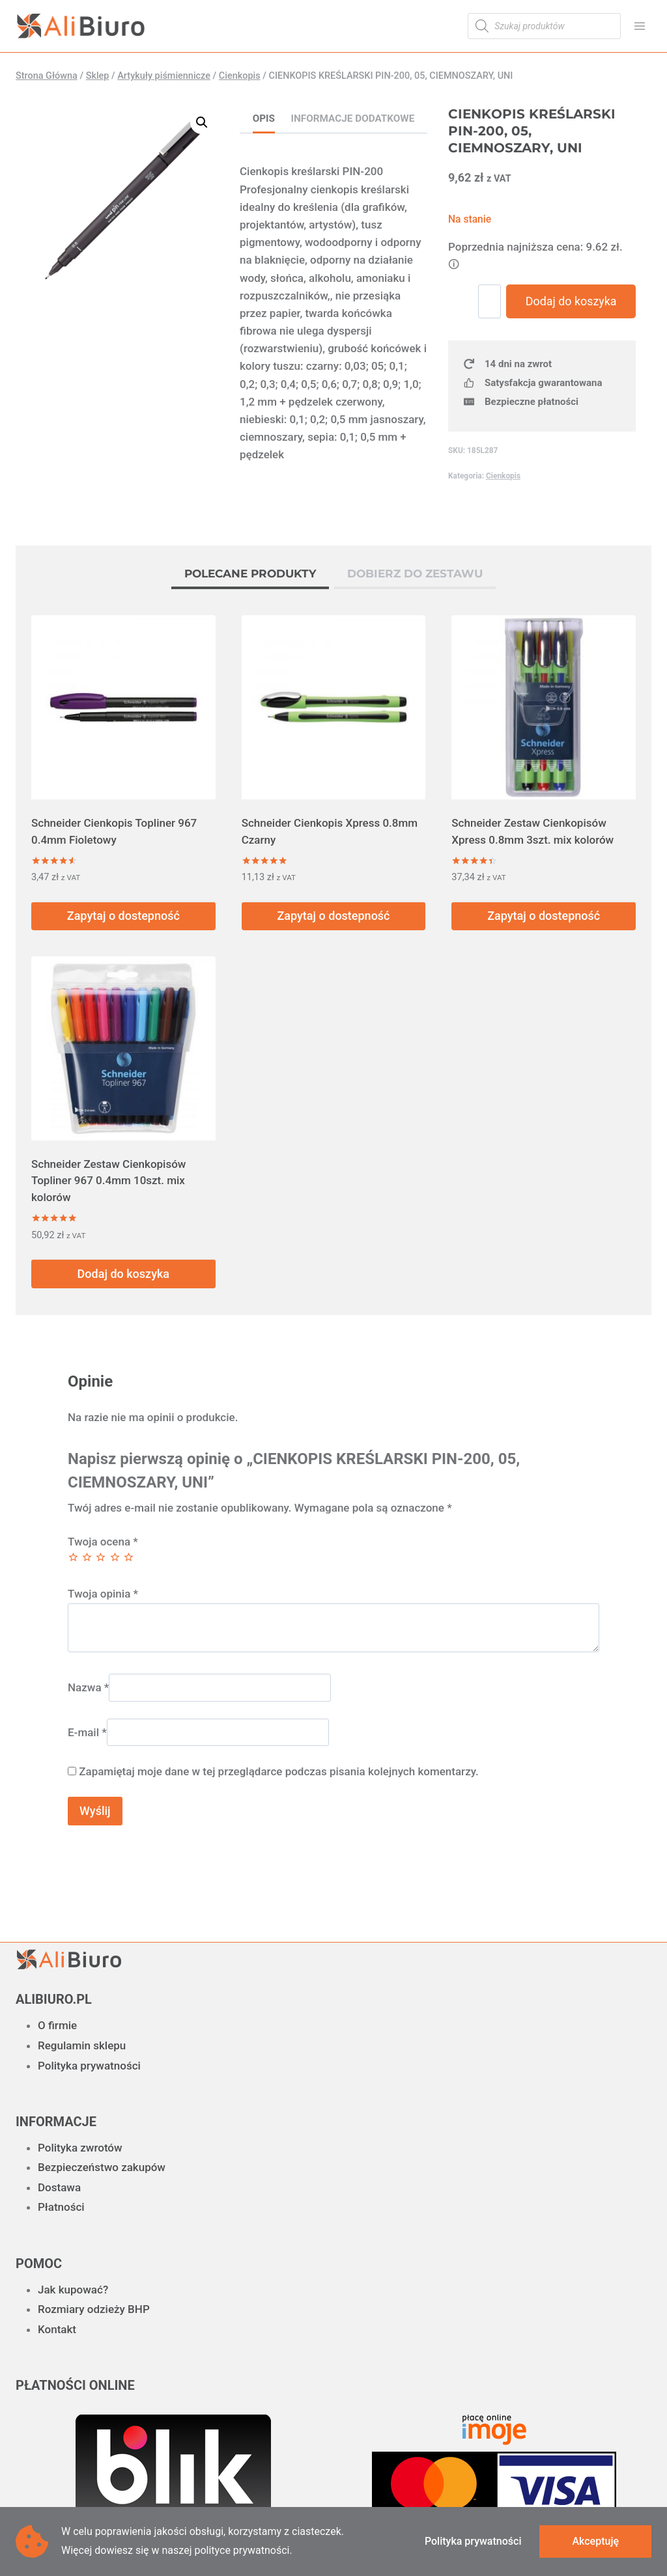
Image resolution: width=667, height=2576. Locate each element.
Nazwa (88, 1687)
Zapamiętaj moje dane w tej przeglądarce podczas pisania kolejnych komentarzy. (278, 1771)
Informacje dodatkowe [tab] (353, 118)
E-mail (87, 1731)
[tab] (250, 575)
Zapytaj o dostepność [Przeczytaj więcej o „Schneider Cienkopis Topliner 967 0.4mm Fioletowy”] (123, 915)
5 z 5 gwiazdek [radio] (128, 1556)
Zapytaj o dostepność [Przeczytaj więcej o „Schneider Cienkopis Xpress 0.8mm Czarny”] (333, 915)
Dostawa (59, 2187)
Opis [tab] (264, 118)
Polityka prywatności (89, 2065)
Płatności (61, 2206)
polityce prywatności (241, 2550)
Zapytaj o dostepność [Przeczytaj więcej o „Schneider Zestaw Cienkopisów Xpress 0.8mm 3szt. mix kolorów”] (543, 915)
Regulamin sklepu (82, 2045)
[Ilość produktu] (497, 301)
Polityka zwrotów (80, 2147)
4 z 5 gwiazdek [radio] (115, 1556)
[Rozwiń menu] (639, 26)
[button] (202, 122)
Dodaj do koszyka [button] (123, 1274)
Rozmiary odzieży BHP (94, 2309)
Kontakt (57, 2329)
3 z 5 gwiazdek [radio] (100, 1556)
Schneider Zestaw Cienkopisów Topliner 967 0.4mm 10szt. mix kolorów (108, 1180)
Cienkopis (503, 513)
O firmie (57, 2025)
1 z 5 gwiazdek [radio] (73, 1556)
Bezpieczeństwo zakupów (101, 2167)
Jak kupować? (73, 2289)
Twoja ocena (103, 1541)
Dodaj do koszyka (574, 320)
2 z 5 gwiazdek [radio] (86, 1556)
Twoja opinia (103, 1593)
